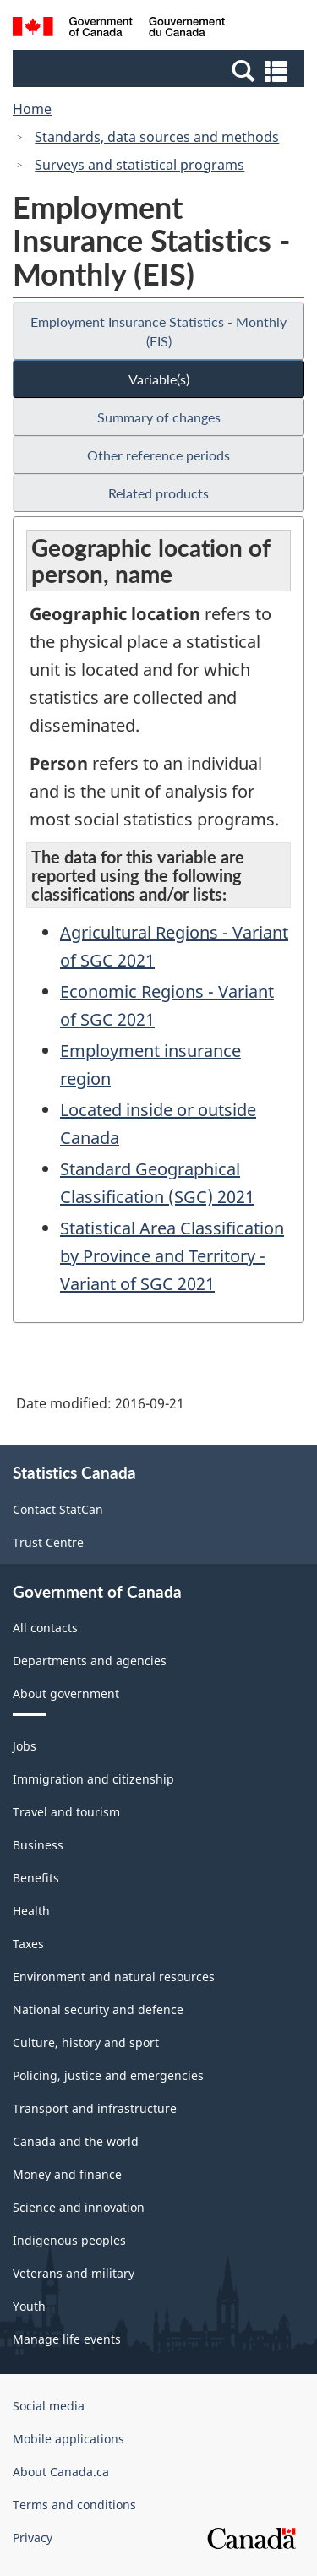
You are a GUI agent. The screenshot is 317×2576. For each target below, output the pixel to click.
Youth (29, 2306)
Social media (49, 2406)
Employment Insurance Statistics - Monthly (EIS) (158, 331)
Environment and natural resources (114, 1977)
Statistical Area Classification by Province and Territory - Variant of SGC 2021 (172, 1256)
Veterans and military (73, 2273)
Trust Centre (48, 1542)
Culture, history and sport (86, 2042)
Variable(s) (158, 379)
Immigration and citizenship (93, 1779)
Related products (158, 493)
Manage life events (67, 2339)
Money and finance (67, 2174)
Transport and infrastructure (95, 2108)
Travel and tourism (66, 1812)
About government (66, 1694)
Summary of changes (159, 417)
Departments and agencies (90, 1661)
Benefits (36, 1878)
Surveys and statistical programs (139, 164)
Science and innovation (79, 2207)
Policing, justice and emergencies (108, 2075)
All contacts (45, 1628)
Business (38, 1845)
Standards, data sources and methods (157, 137)
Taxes (28, 1944)
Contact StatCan (58, 1509)
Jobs (24, 1746)
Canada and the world (76, 2141)
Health (31, 1911)
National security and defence (98, 2009)
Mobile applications (68, 2439)
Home (32, 109)
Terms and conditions (74, 2505)
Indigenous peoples (69, 2240)
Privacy (32, 2538)
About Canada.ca (61, 2472)
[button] (160, 70)
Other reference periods (158, 455)
